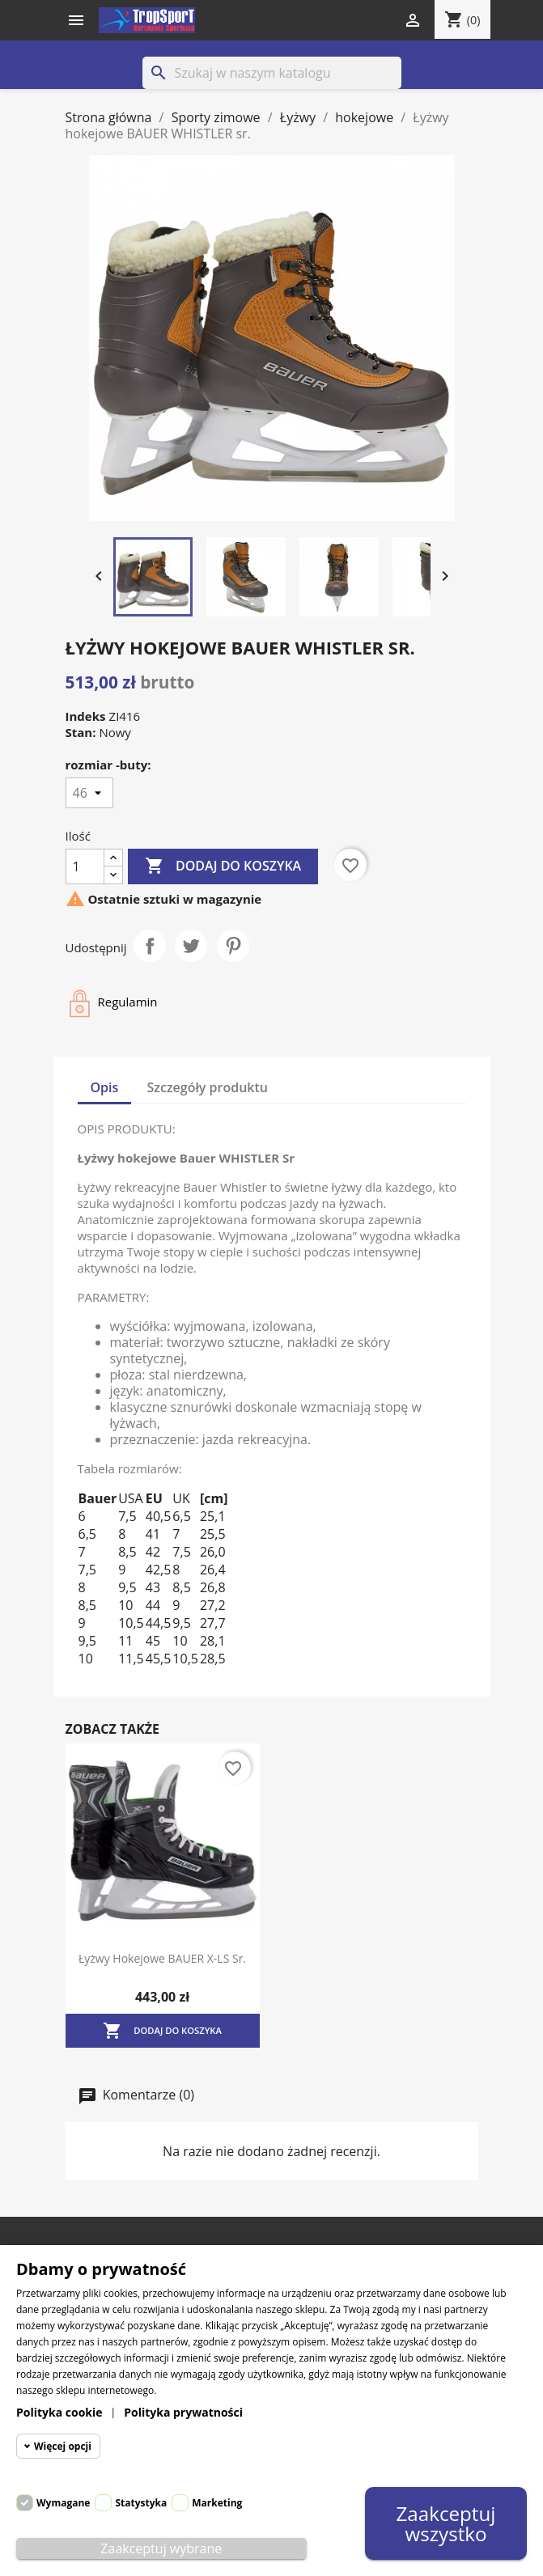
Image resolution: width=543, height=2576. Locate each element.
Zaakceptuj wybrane (161, 2548)
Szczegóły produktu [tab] (208, 1087)
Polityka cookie (59, 2412)
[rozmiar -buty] (89, 792)
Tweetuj (191, 946)
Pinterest (233, 946)
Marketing (217, 2503)
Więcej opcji (62, 2446)
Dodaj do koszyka (223, 866)
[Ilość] (85, 866)
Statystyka (141, 2503)
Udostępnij (150, 946)
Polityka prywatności (183, 2412)
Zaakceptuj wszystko (445, 2523)
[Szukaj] (271, 73)
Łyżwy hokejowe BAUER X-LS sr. (162, 1958)
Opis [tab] (105, 1087)
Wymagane (63, 2503)
